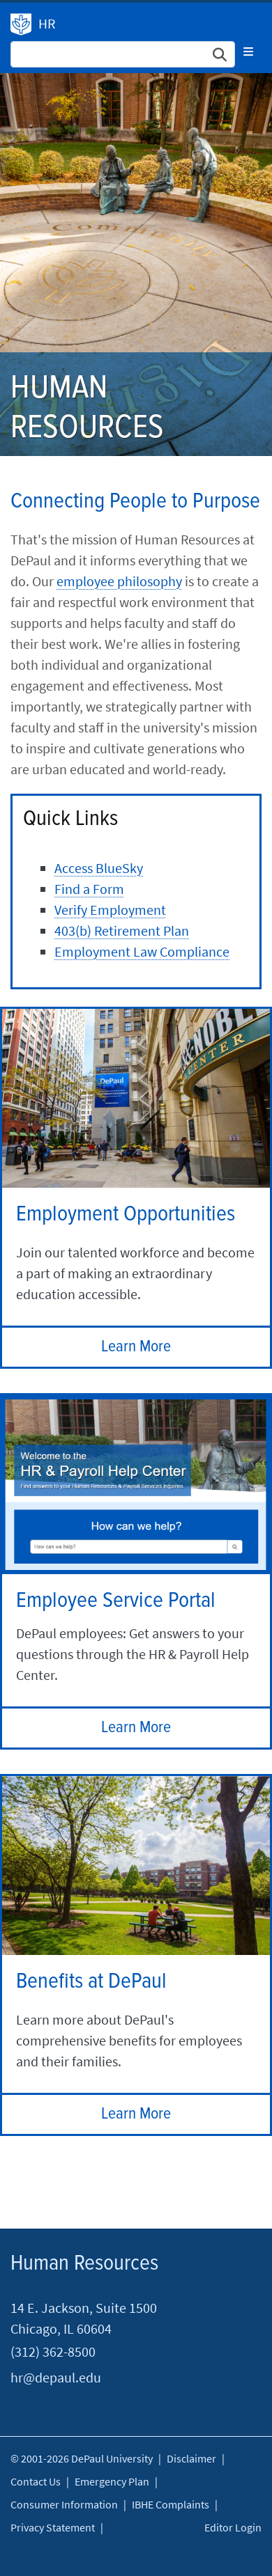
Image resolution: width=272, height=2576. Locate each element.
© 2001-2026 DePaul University (81, 2458)
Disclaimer (191, 2458)
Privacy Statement (52, 2527)
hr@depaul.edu (55, 2377)
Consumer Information (64, 2504)
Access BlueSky (98, 868)
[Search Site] (122, 54)
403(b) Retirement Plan (121, 930)
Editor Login (233, 2527)
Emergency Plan (112, 2481)
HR (46, 23)
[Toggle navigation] (248, 51)
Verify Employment (110, 909)
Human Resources (20, 24)
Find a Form (89, 888)
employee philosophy (119, 581)
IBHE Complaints (170, 2504)
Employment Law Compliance (141, 951)
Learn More (136, 1347)
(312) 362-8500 (53, 2351)
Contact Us (35, 2481)
